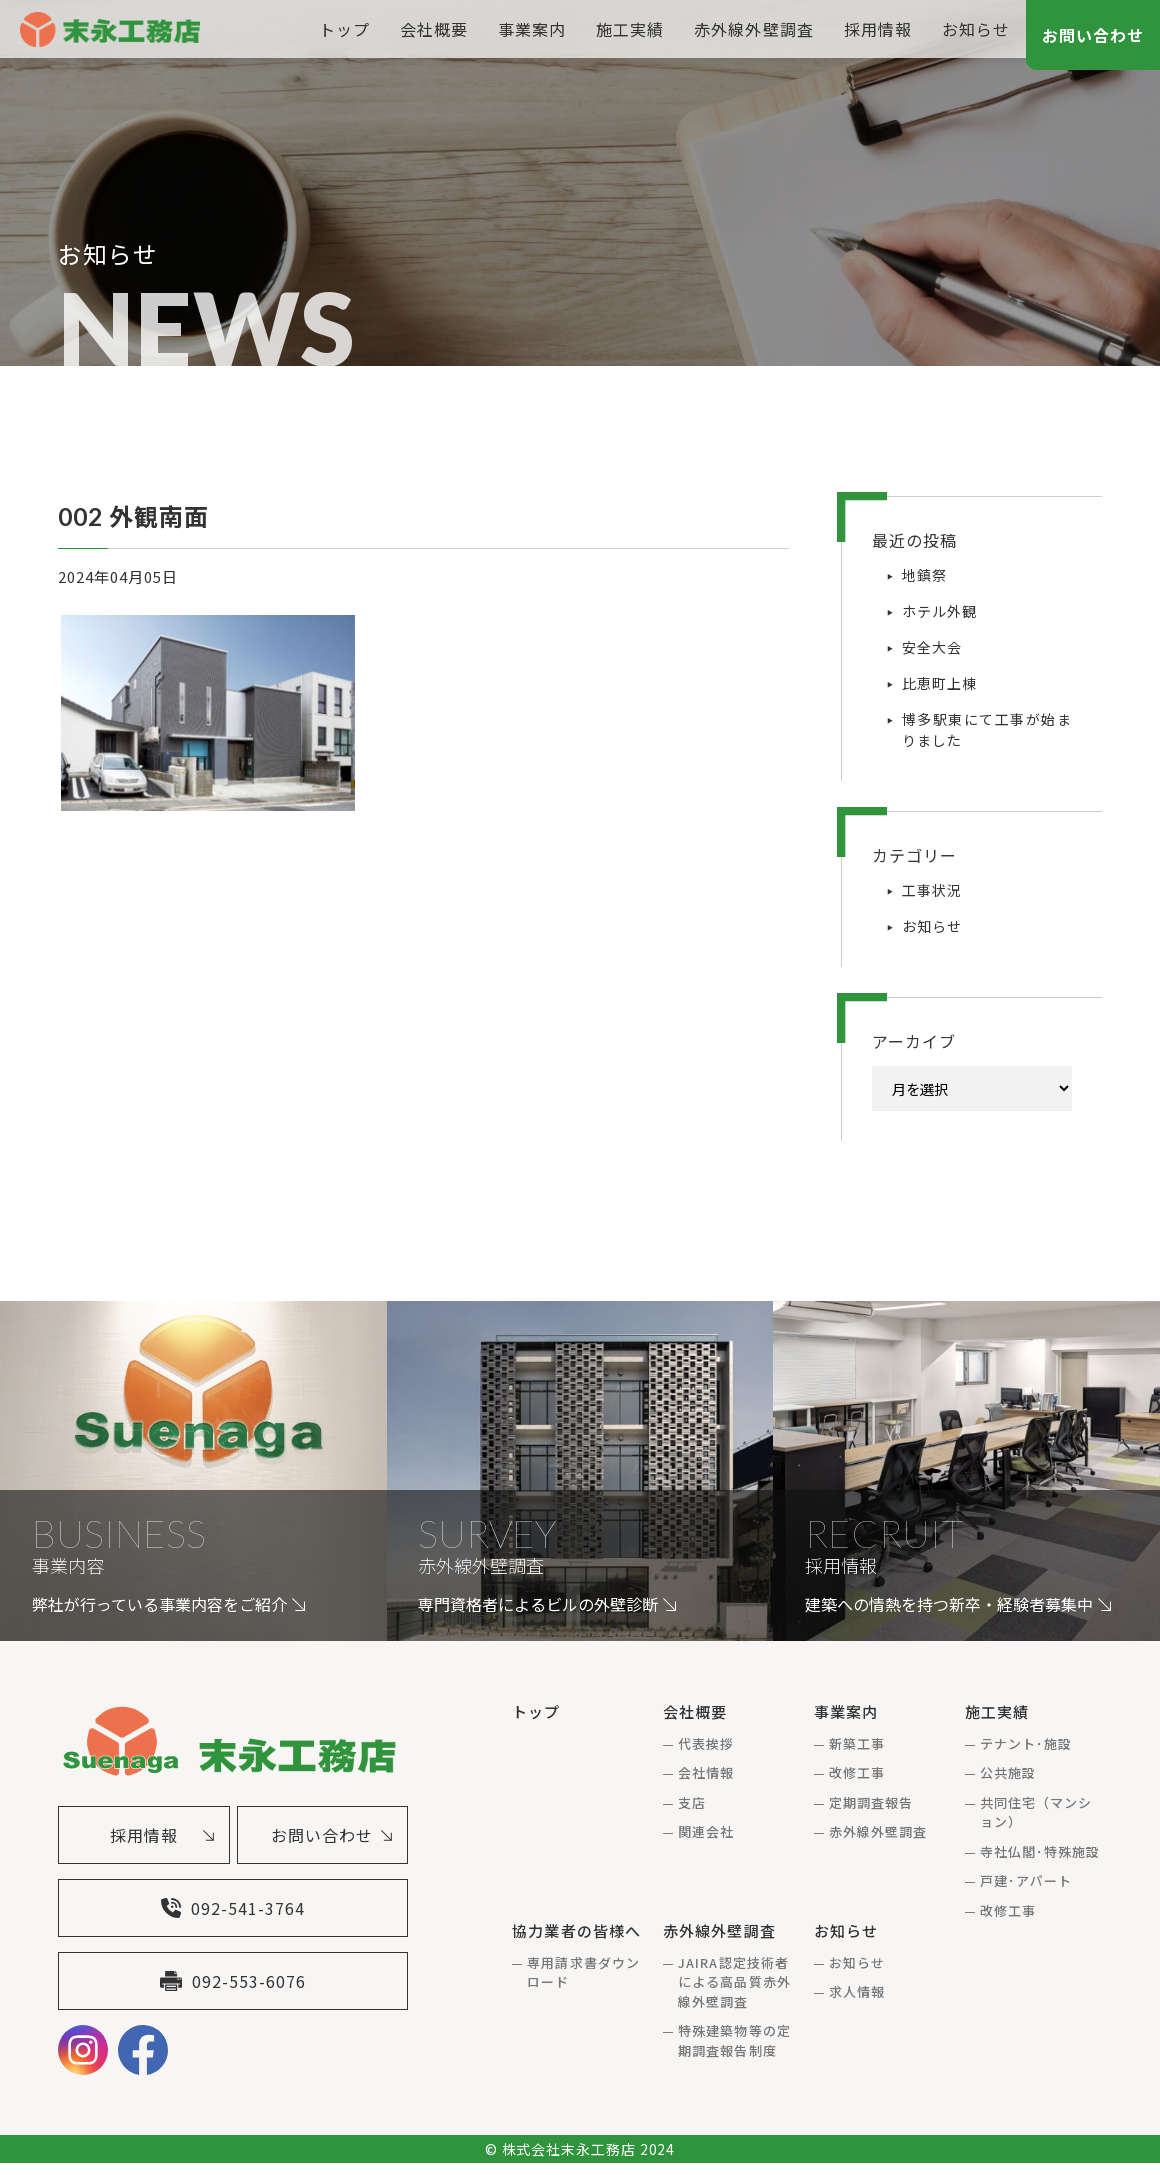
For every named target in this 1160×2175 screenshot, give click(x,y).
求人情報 (857, 1991)
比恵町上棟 (939, 683)
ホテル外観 (939, 611)
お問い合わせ (1093, 35)
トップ (344, 29)
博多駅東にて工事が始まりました (987, 729)
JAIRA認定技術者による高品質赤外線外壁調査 (734, 1982)
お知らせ (976, 29)
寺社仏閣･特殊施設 (1040, 1851)
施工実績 (630, 29)
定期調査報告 (871, 1802)
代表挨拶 (706, 1743)
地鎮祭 (924, 575)
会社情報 (706, 1772)
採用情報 (878, 29)
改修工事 (857, 1772)
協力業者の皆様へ (576, 1930)
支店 (692, 1802)
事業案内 (532, 29)
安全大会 (932, 647)
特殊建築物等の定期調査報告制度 (734, 2040)
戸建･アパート (1026, 1880)
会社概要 (434, 29)
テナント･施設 (1026, 1743)
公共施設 (1008, 1772)
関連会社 (706, 1831)
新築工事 (857, 1743)
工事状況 (932, 890)
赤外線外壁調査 (753, 29)
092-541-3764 (233, 1914)
